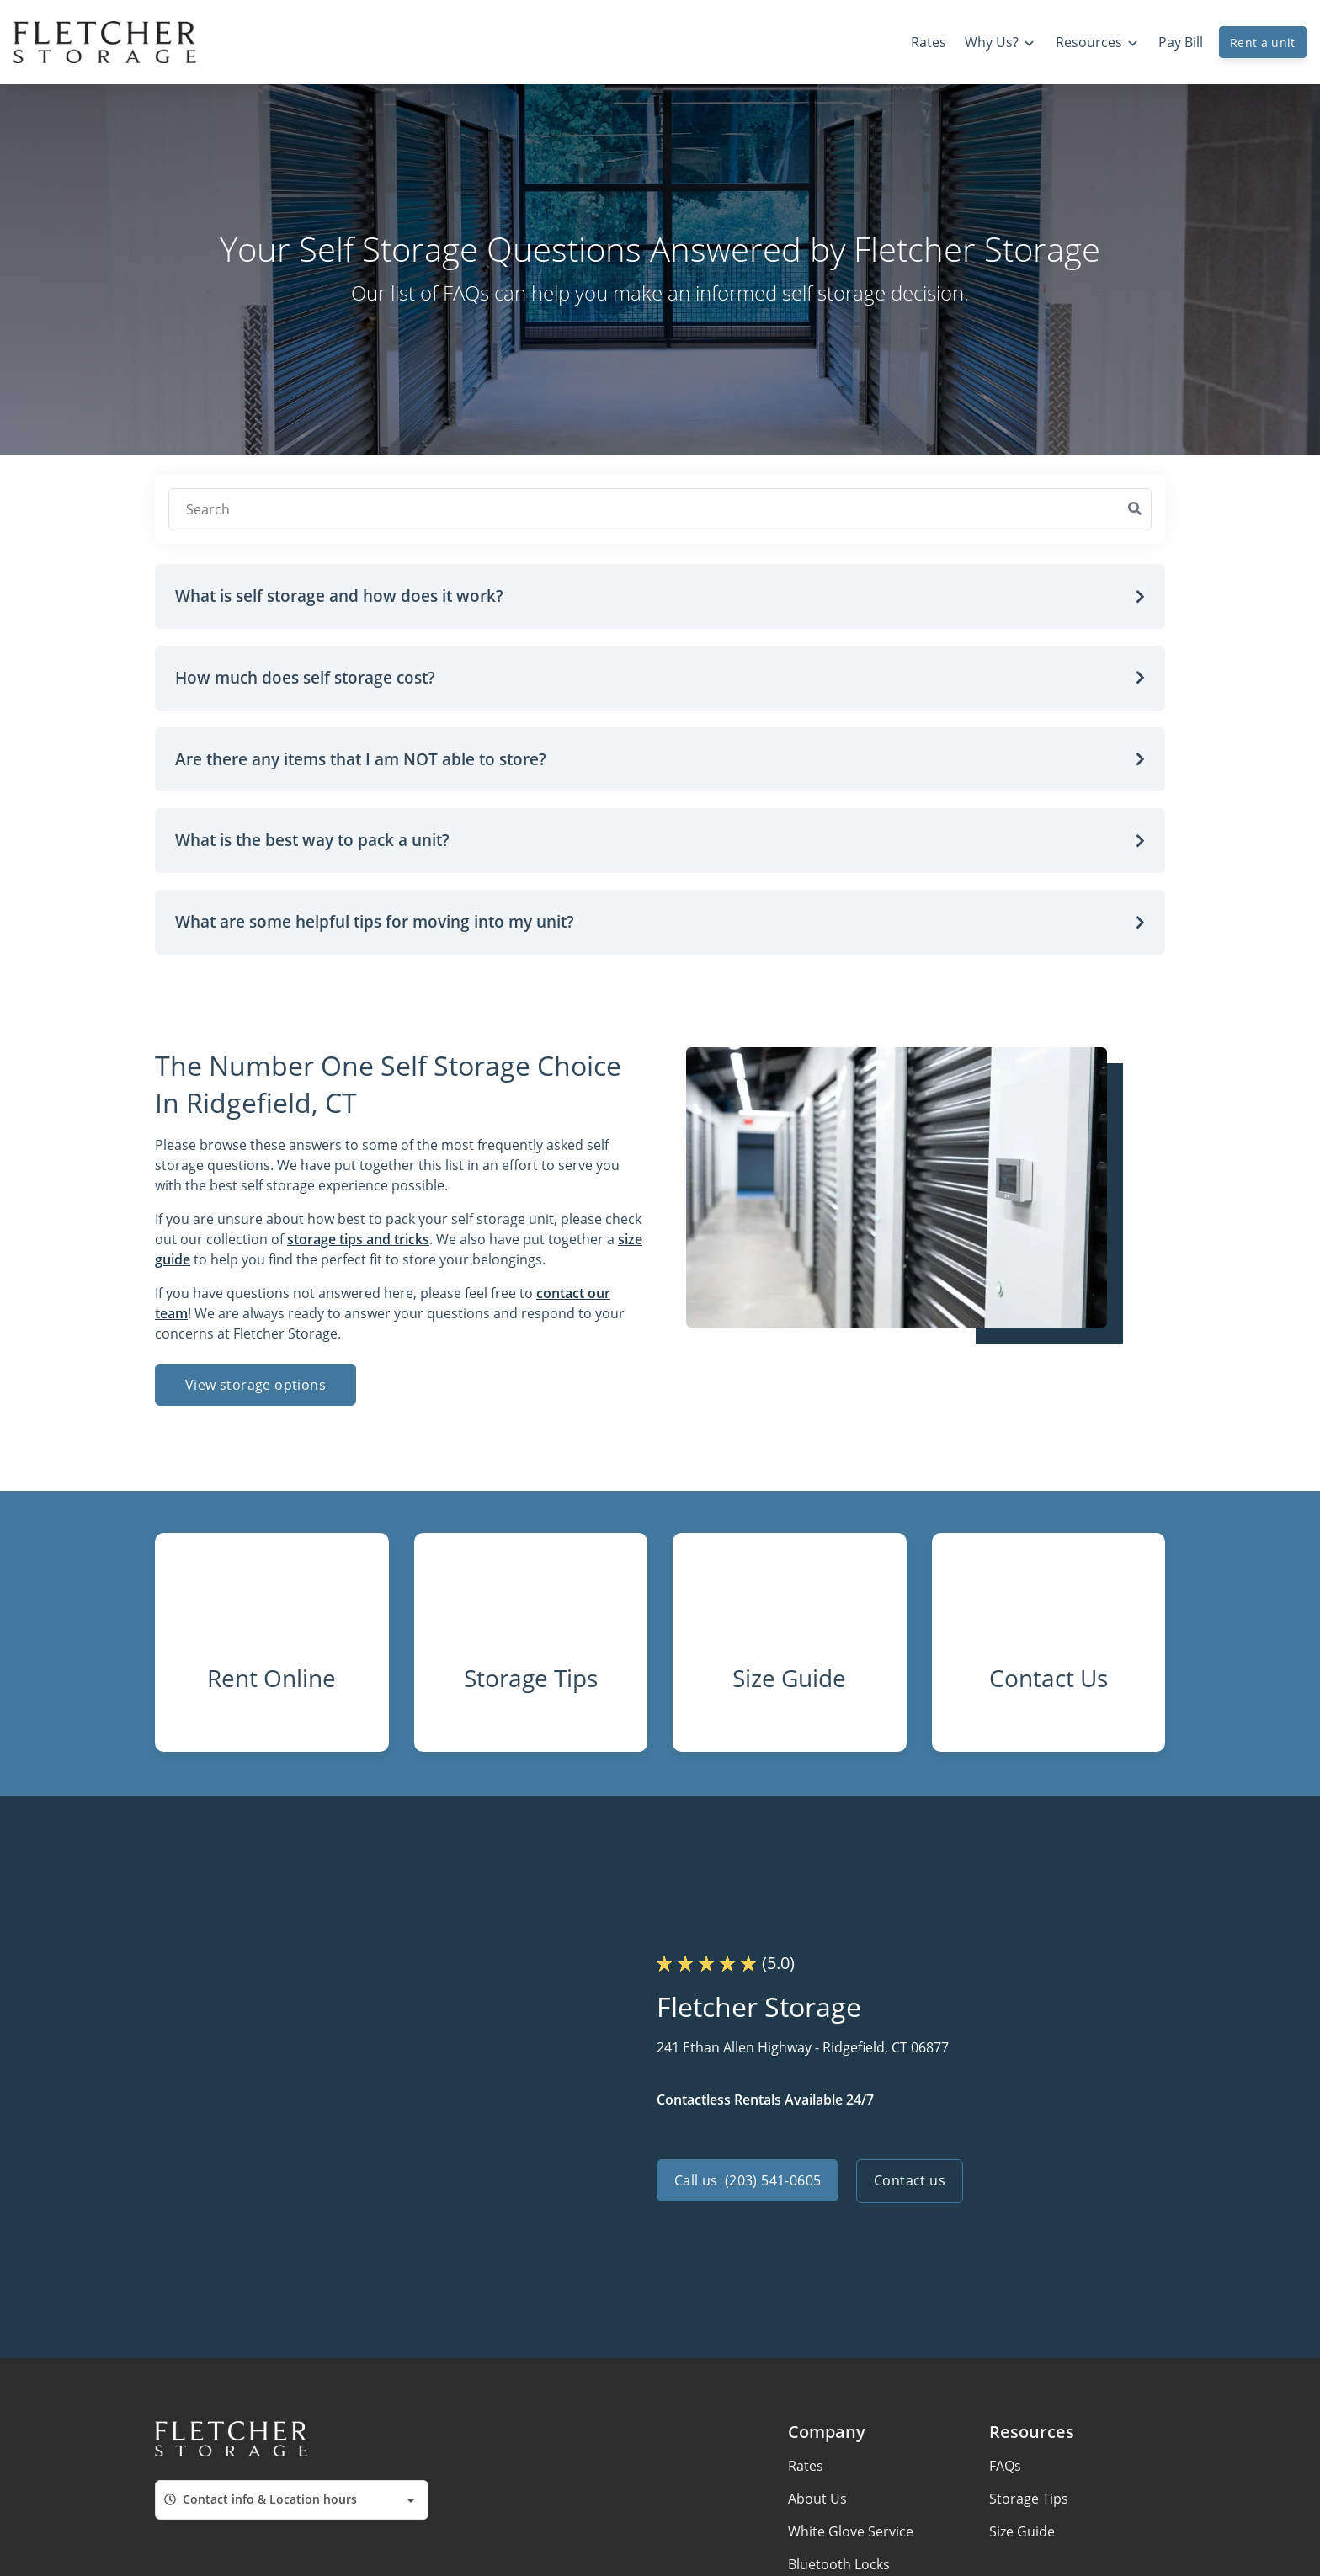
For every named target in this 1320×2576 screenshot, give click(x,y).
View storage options (255, 1385)
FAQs (1005, 2476)
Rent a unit (1263, 43)
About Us (817, 2509)
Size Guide (1022, 2542)
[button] (660, 596)
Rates (805, 2476)
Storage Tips (1028, 2509)
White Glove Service (850, 2542)
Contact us (912, 2192)
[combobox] (291, 2511)
